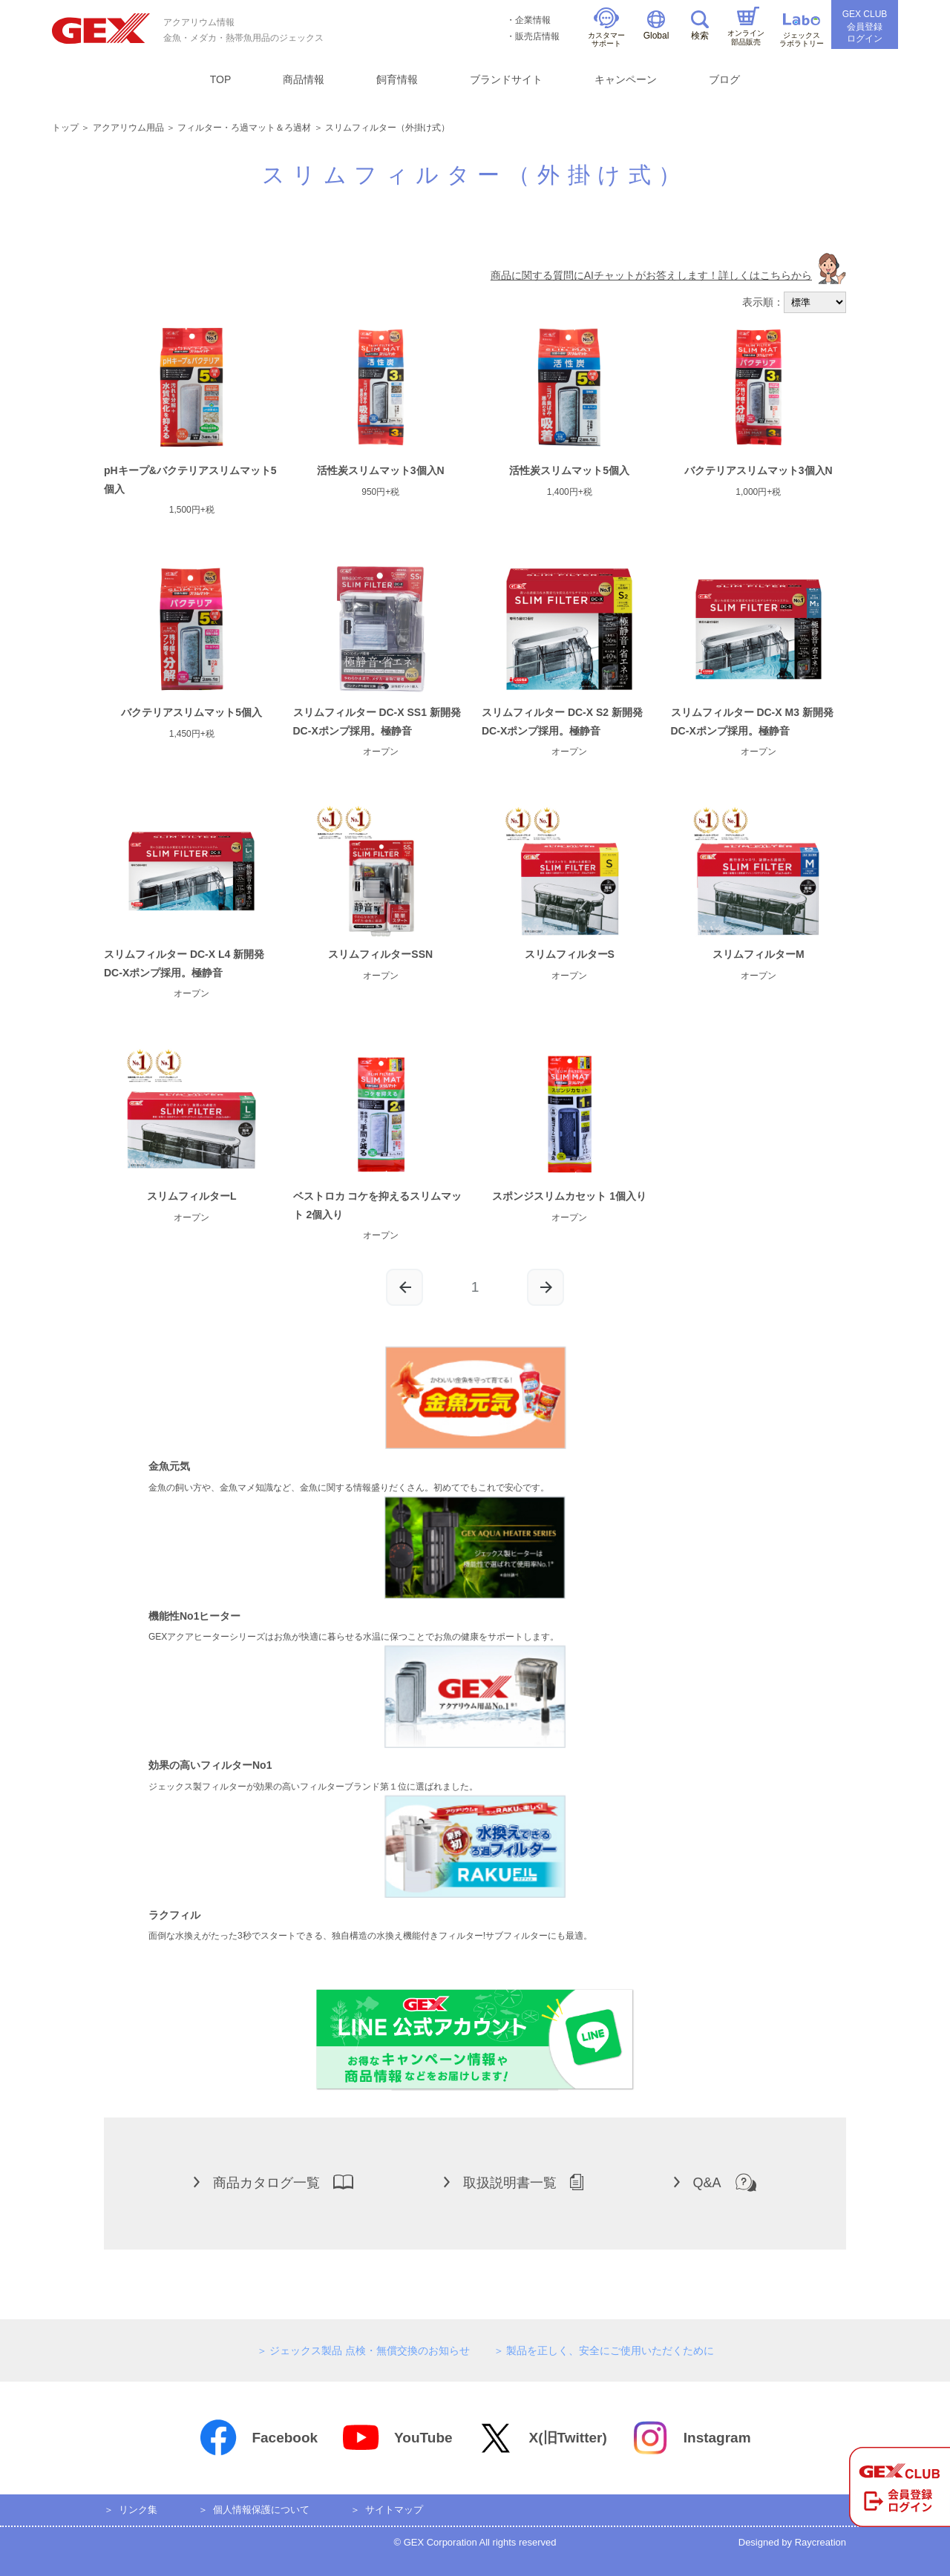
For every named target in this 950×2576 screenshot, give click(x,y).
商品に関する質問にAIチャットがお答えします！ (668, 275)
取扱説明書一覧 (513, 2182)
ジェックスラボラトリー (801, 30)
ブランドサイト (506, 79)
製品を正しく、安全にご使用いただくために (610, 2350)
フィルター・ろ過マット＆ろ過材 (244, 127)
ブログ (724, 79)
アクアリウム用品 (128, 127)
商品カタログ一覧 (273, 2182)
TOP (221, 79)
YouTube (396, 2438)
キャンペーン (625, 79)
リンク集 (138, 2509)
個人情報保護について (261, 2509)
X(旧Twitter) (541, 2438)
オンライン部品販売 (745, 26)
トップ (65, 127)
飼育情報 (397, 79)
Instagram (691, 2438)
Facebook (258, 2438)
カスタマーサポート (606, 27)
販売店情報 (537, 36)
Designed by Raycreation (792, 2542)
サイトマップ (394, 2509)
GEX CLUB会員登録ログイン (865, 27)
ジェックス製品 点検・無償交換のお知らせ (369, 2350)
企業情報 (533, 20)
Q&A (715, 2182)
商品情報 (303, 79)
